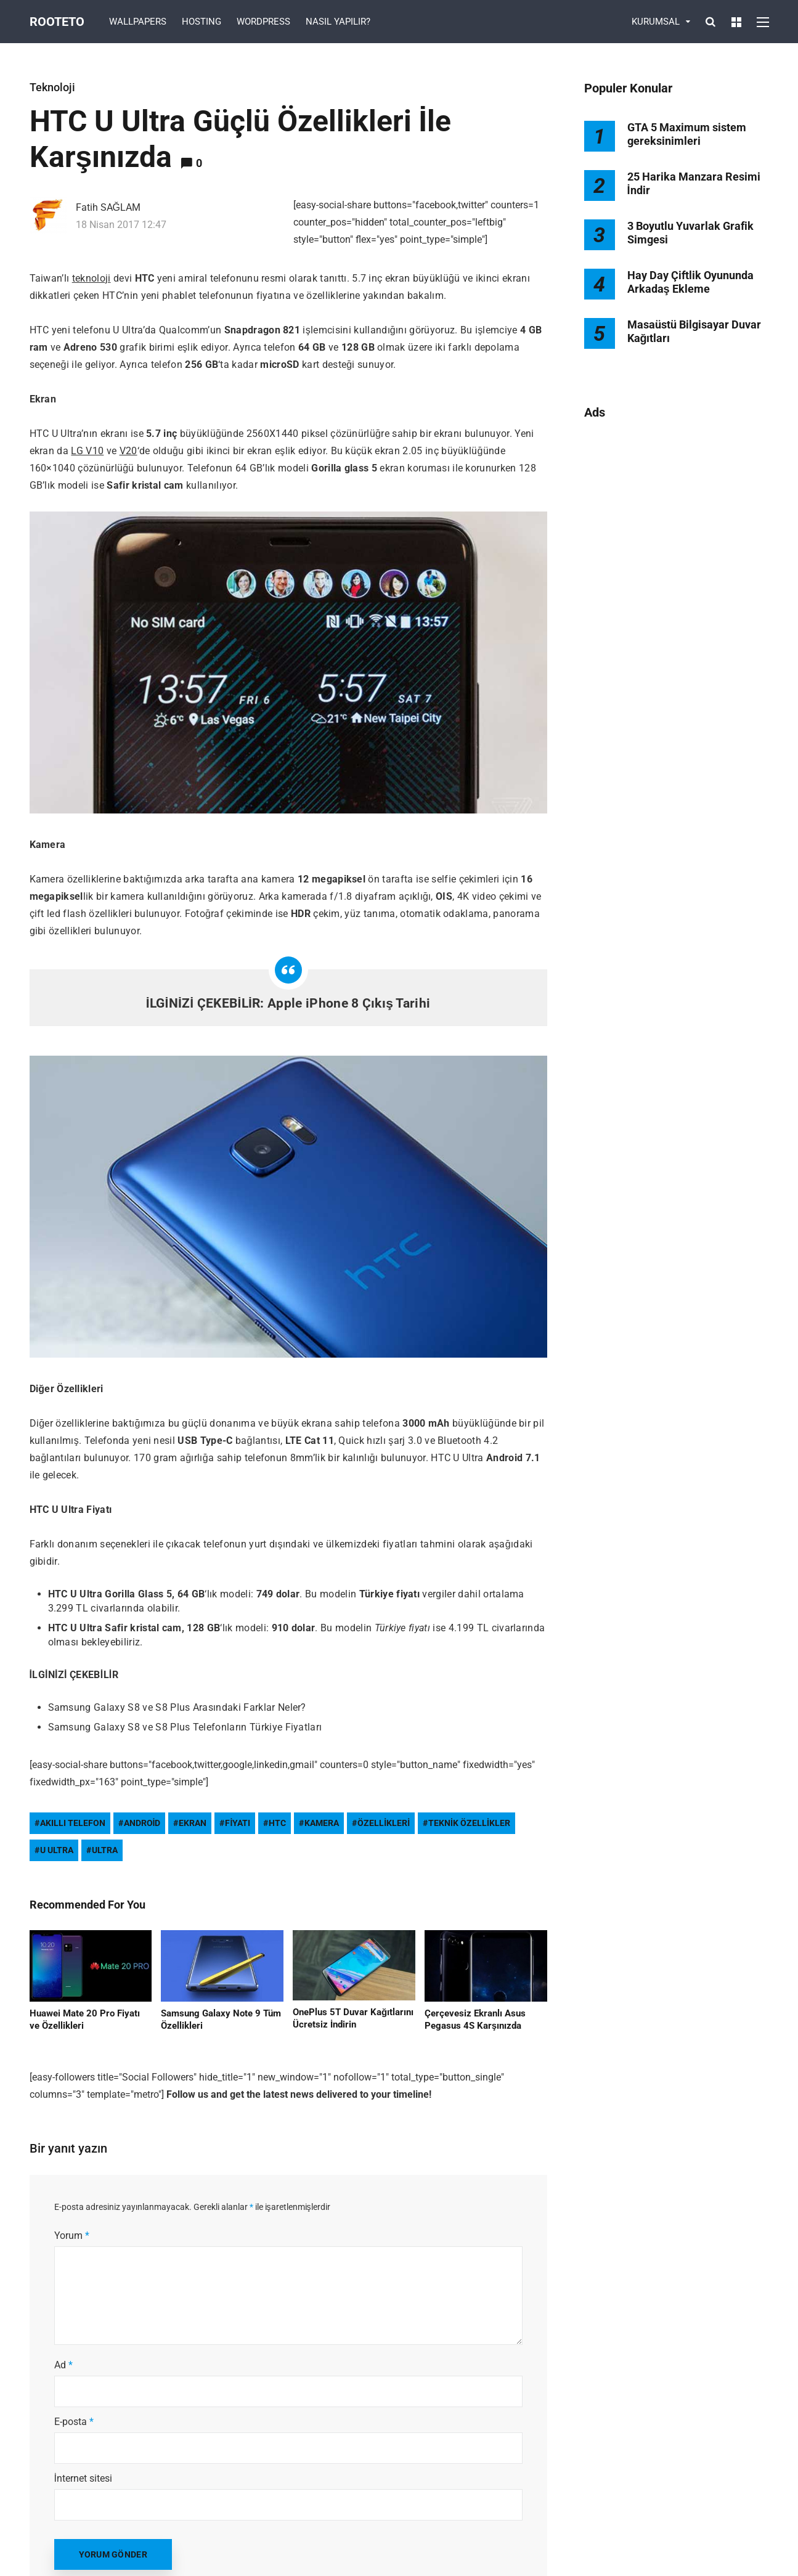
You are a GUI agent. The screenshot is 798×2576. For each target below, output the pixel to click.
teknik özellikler (469, 1823)
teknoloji (91, 278)
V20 (128, 451)
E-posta (74, 2421)
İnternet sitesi (83, 2478)
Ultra (105, 1850)
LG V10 (87, 451)
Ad (63, 2365)
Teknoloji (52, 87)
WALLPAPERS (137, 21)
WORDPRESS (263, 21)
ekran (192, 1823)
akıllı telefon (72, 1823)
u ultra (56, 1850)
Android (142, 1823)
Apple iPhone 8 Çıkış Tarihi (348, 1003)
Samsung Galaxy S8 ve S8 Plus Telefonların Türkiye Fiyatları (185, 1727)
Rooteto (57, 21)
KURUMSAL (656, 21)
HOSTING (201, 21)
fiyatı (237, 1823)
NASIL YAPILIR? (338, 21)
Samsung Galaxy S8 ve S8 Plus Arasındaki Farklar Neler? (177, 1707)
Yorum (71, 2235)
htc (277, 1823)
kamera (321, 1823)
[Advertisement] (676, 630)
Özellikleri (383, 1823)
